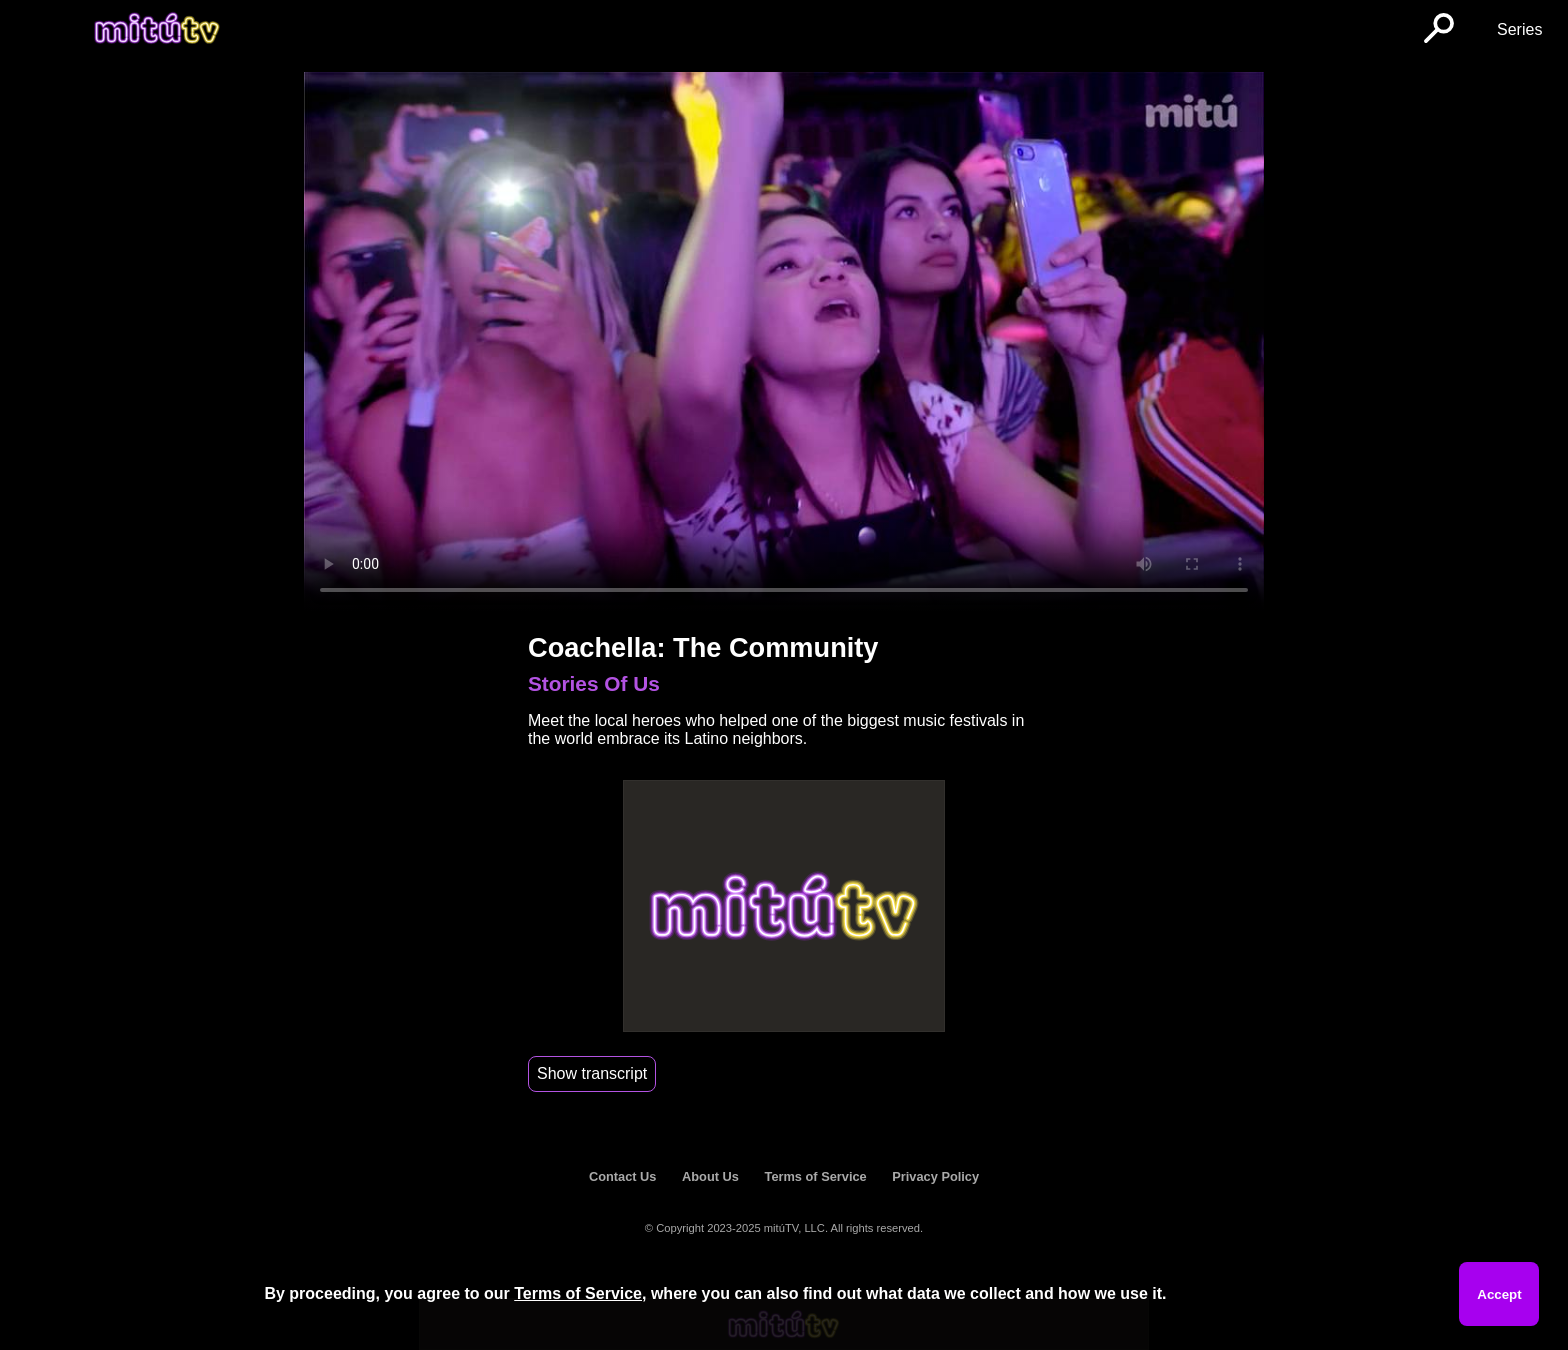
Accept (1499, 1294)
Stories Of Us (594, 683)
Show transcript (592, 1073)
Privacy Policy (935, 1176)
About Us (710, 1176)
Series (1519, 29)
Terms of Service (816, 1176)
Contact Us (623, 1176)
